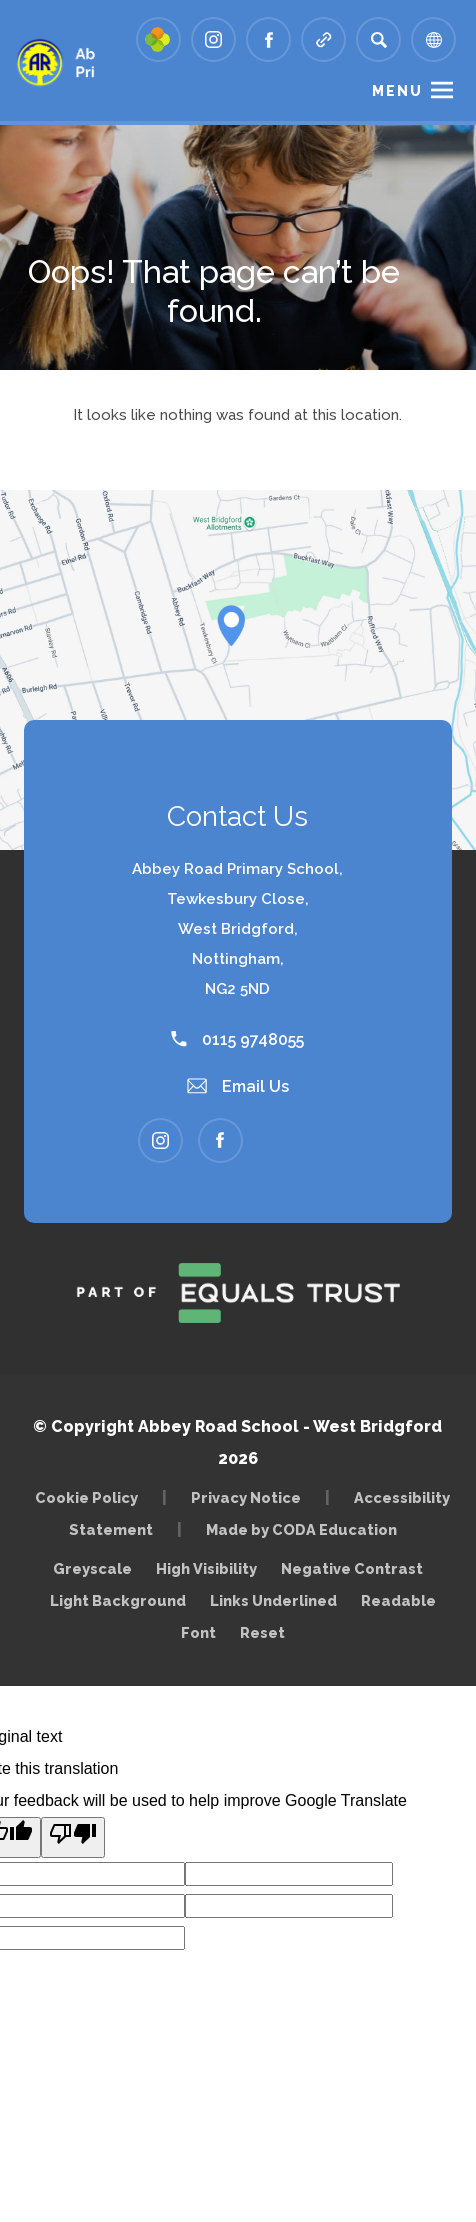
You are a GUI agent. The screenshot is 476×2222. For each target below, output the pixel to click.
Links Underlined (273, 1600)
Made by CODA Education (306, 1529)
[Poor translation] (73, 1837)
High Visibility (206, 1568)
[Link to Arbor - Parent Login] (158, 39)
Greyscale (92, 1568)
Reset (262, 1632)
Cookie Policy (86, 1497)
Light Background (118, 1600)
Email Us (238, 1086)
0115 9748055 (237, 1039)
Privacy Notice (246, 1497)
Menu (397, 91)
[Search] (378, 39)
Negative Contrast (352, 1568)
